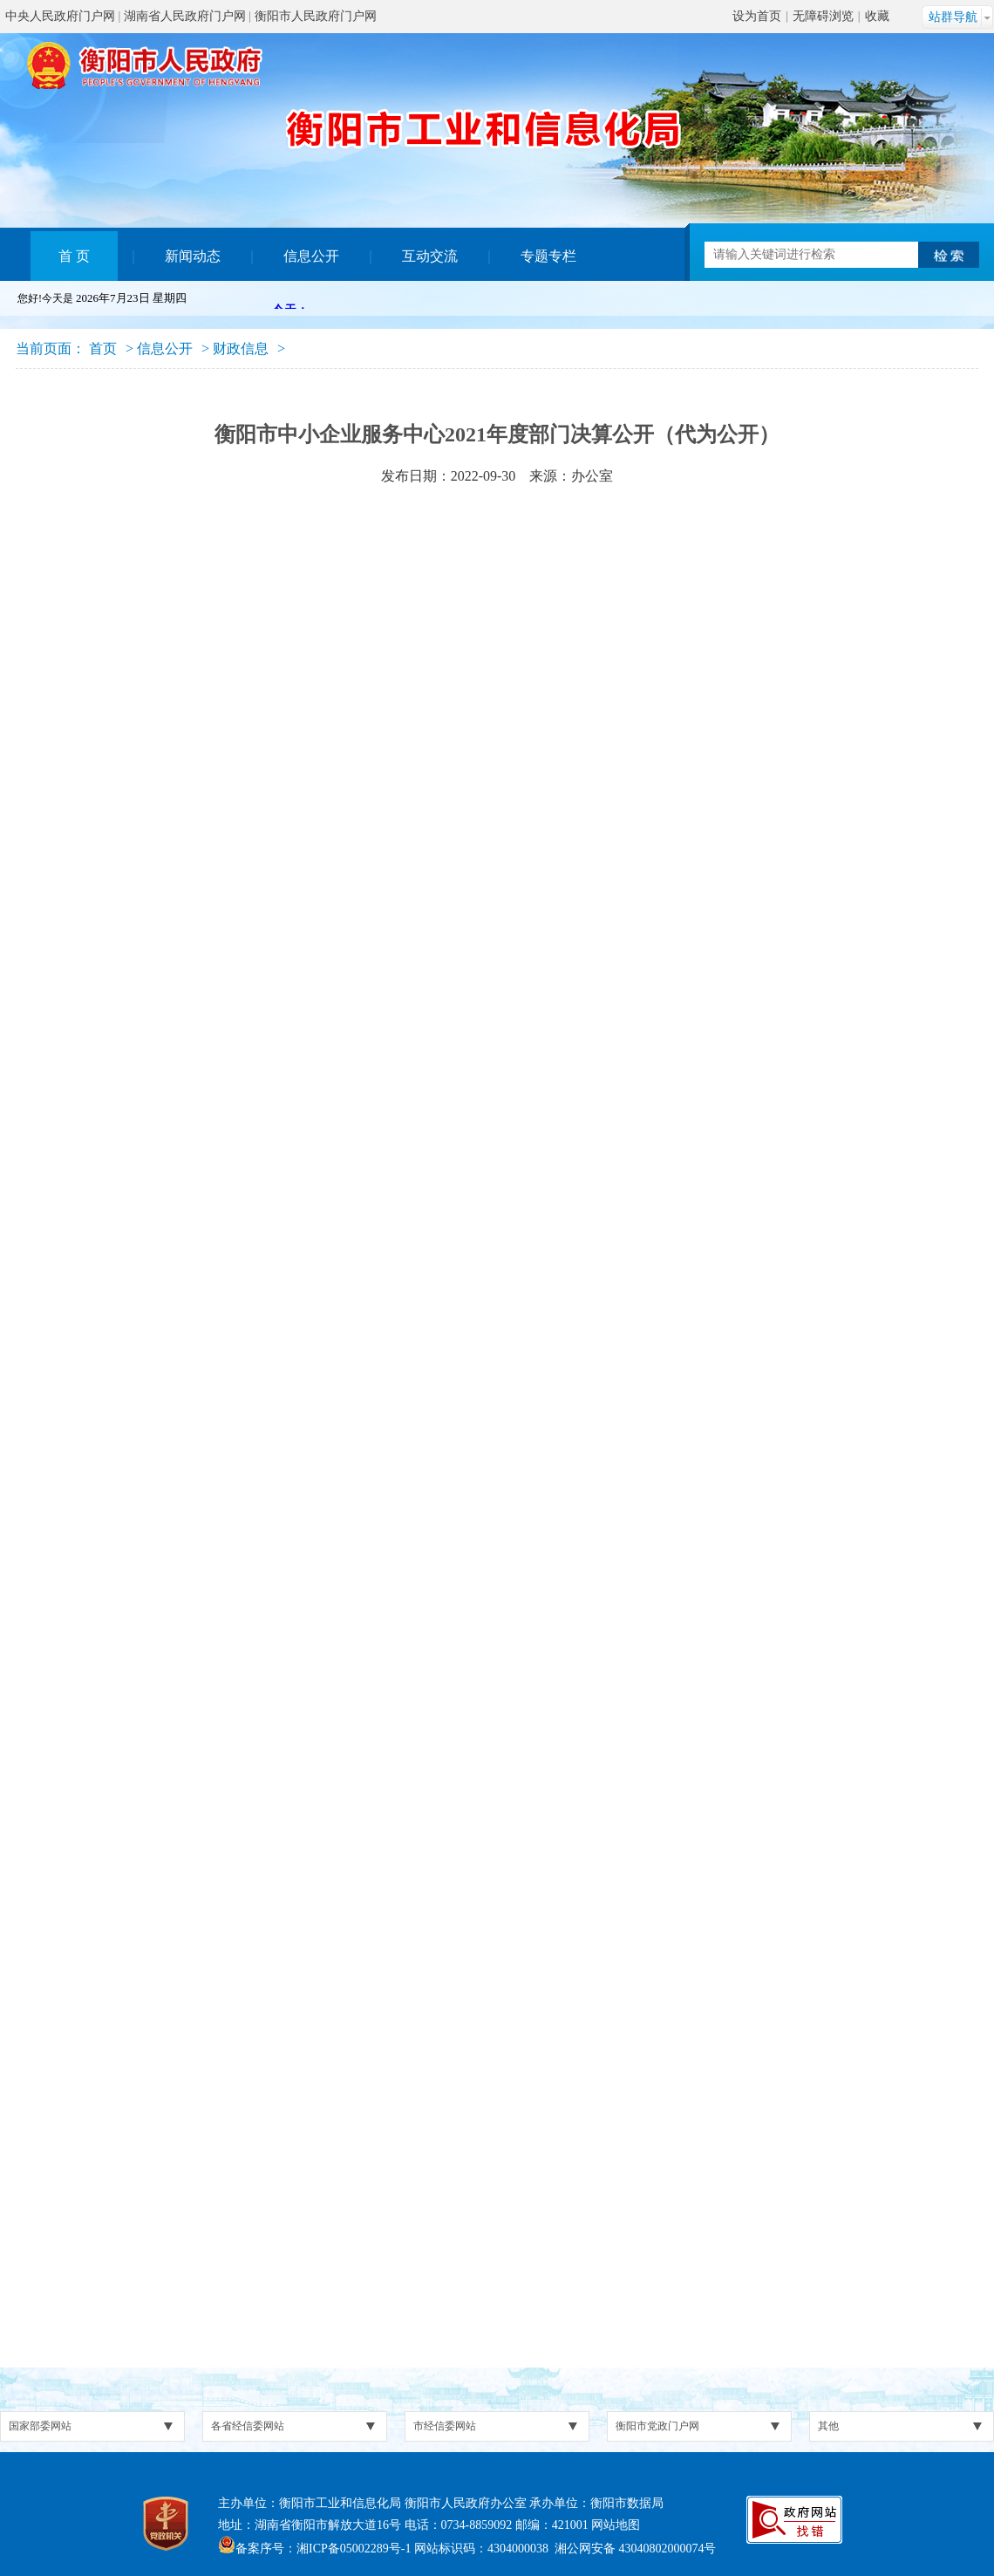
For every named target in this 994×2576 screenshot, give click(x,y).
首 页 (74, 256)
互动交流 (430, 256)
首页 (103, 348)
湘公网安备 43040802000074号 (636, 2548)
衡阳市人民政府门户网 (316, 16)
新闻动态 (193, 256)
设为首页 (756, 16)
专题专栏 (548, 256)
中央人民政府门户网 (60, 16)
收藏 (877, 16)
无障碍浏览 (823, 16)
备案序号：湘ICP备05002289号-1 (323, 2548)
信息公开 (311, 256)
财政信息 (241, 348)
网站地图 (615, 2525)
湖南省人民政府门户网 (185, 16)
